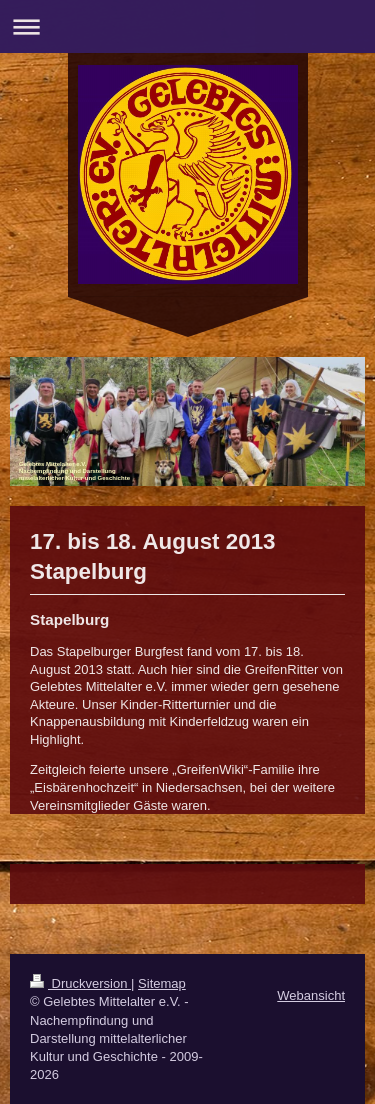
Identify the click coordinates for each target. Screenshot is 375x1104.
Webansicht (311, 995)
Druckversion (80, 983)
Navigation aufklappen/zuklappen (187, 26)
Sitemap (162, 983)
